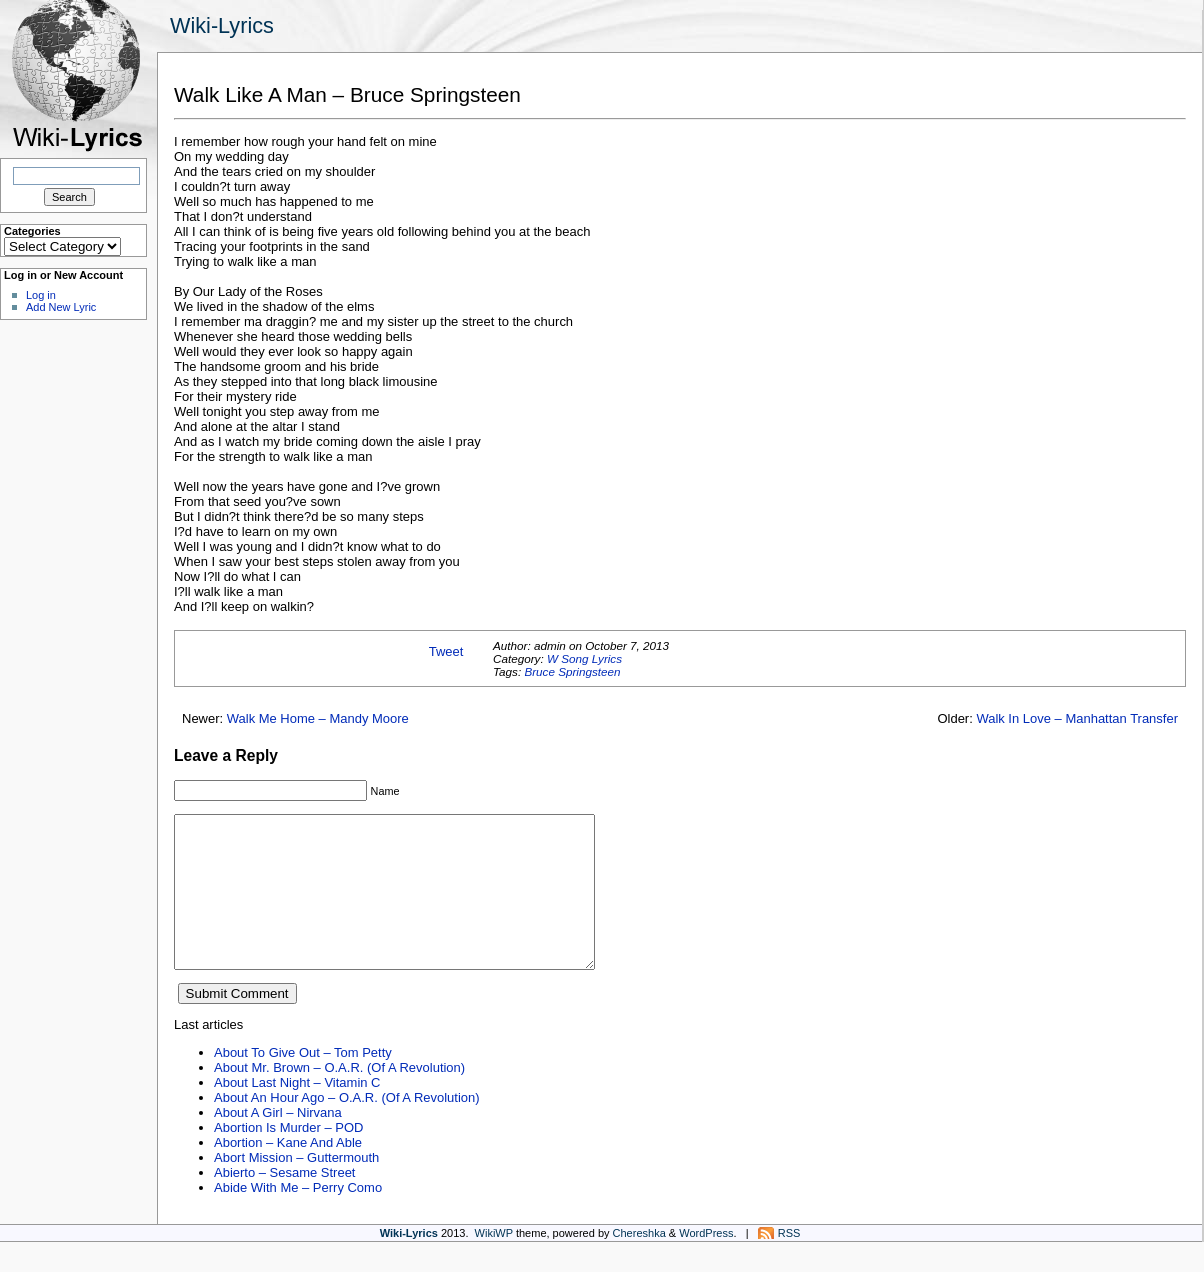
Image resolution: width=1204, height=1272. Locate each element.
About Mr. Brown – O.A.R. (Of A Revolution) (339, 1097)
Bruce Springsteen (572, 671)
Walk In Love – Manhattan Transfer (1077, 718)
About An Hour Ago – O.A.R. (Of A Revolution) (347, 1127)
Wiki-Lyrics (222, 25)
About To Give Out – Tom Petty (303, 1082)
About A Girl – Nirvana (278, 1142)
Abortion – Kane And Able (288, 1172)
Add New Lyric (61, 307)
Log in (41, 295)
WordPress (706, 1263)
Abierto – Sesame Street (284, 1202)
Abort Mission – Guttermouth (296, 1187)
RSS (789, 1263)
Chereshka (639, 1263)
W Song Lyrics (584, 658)
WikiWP (494, 1263)
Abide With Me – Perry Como (298, 1217)
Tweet (446, 651)
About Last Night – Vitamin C (297, 1112)
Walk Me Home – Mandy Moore (318, 718)
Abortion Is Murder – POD (288, 1157)
